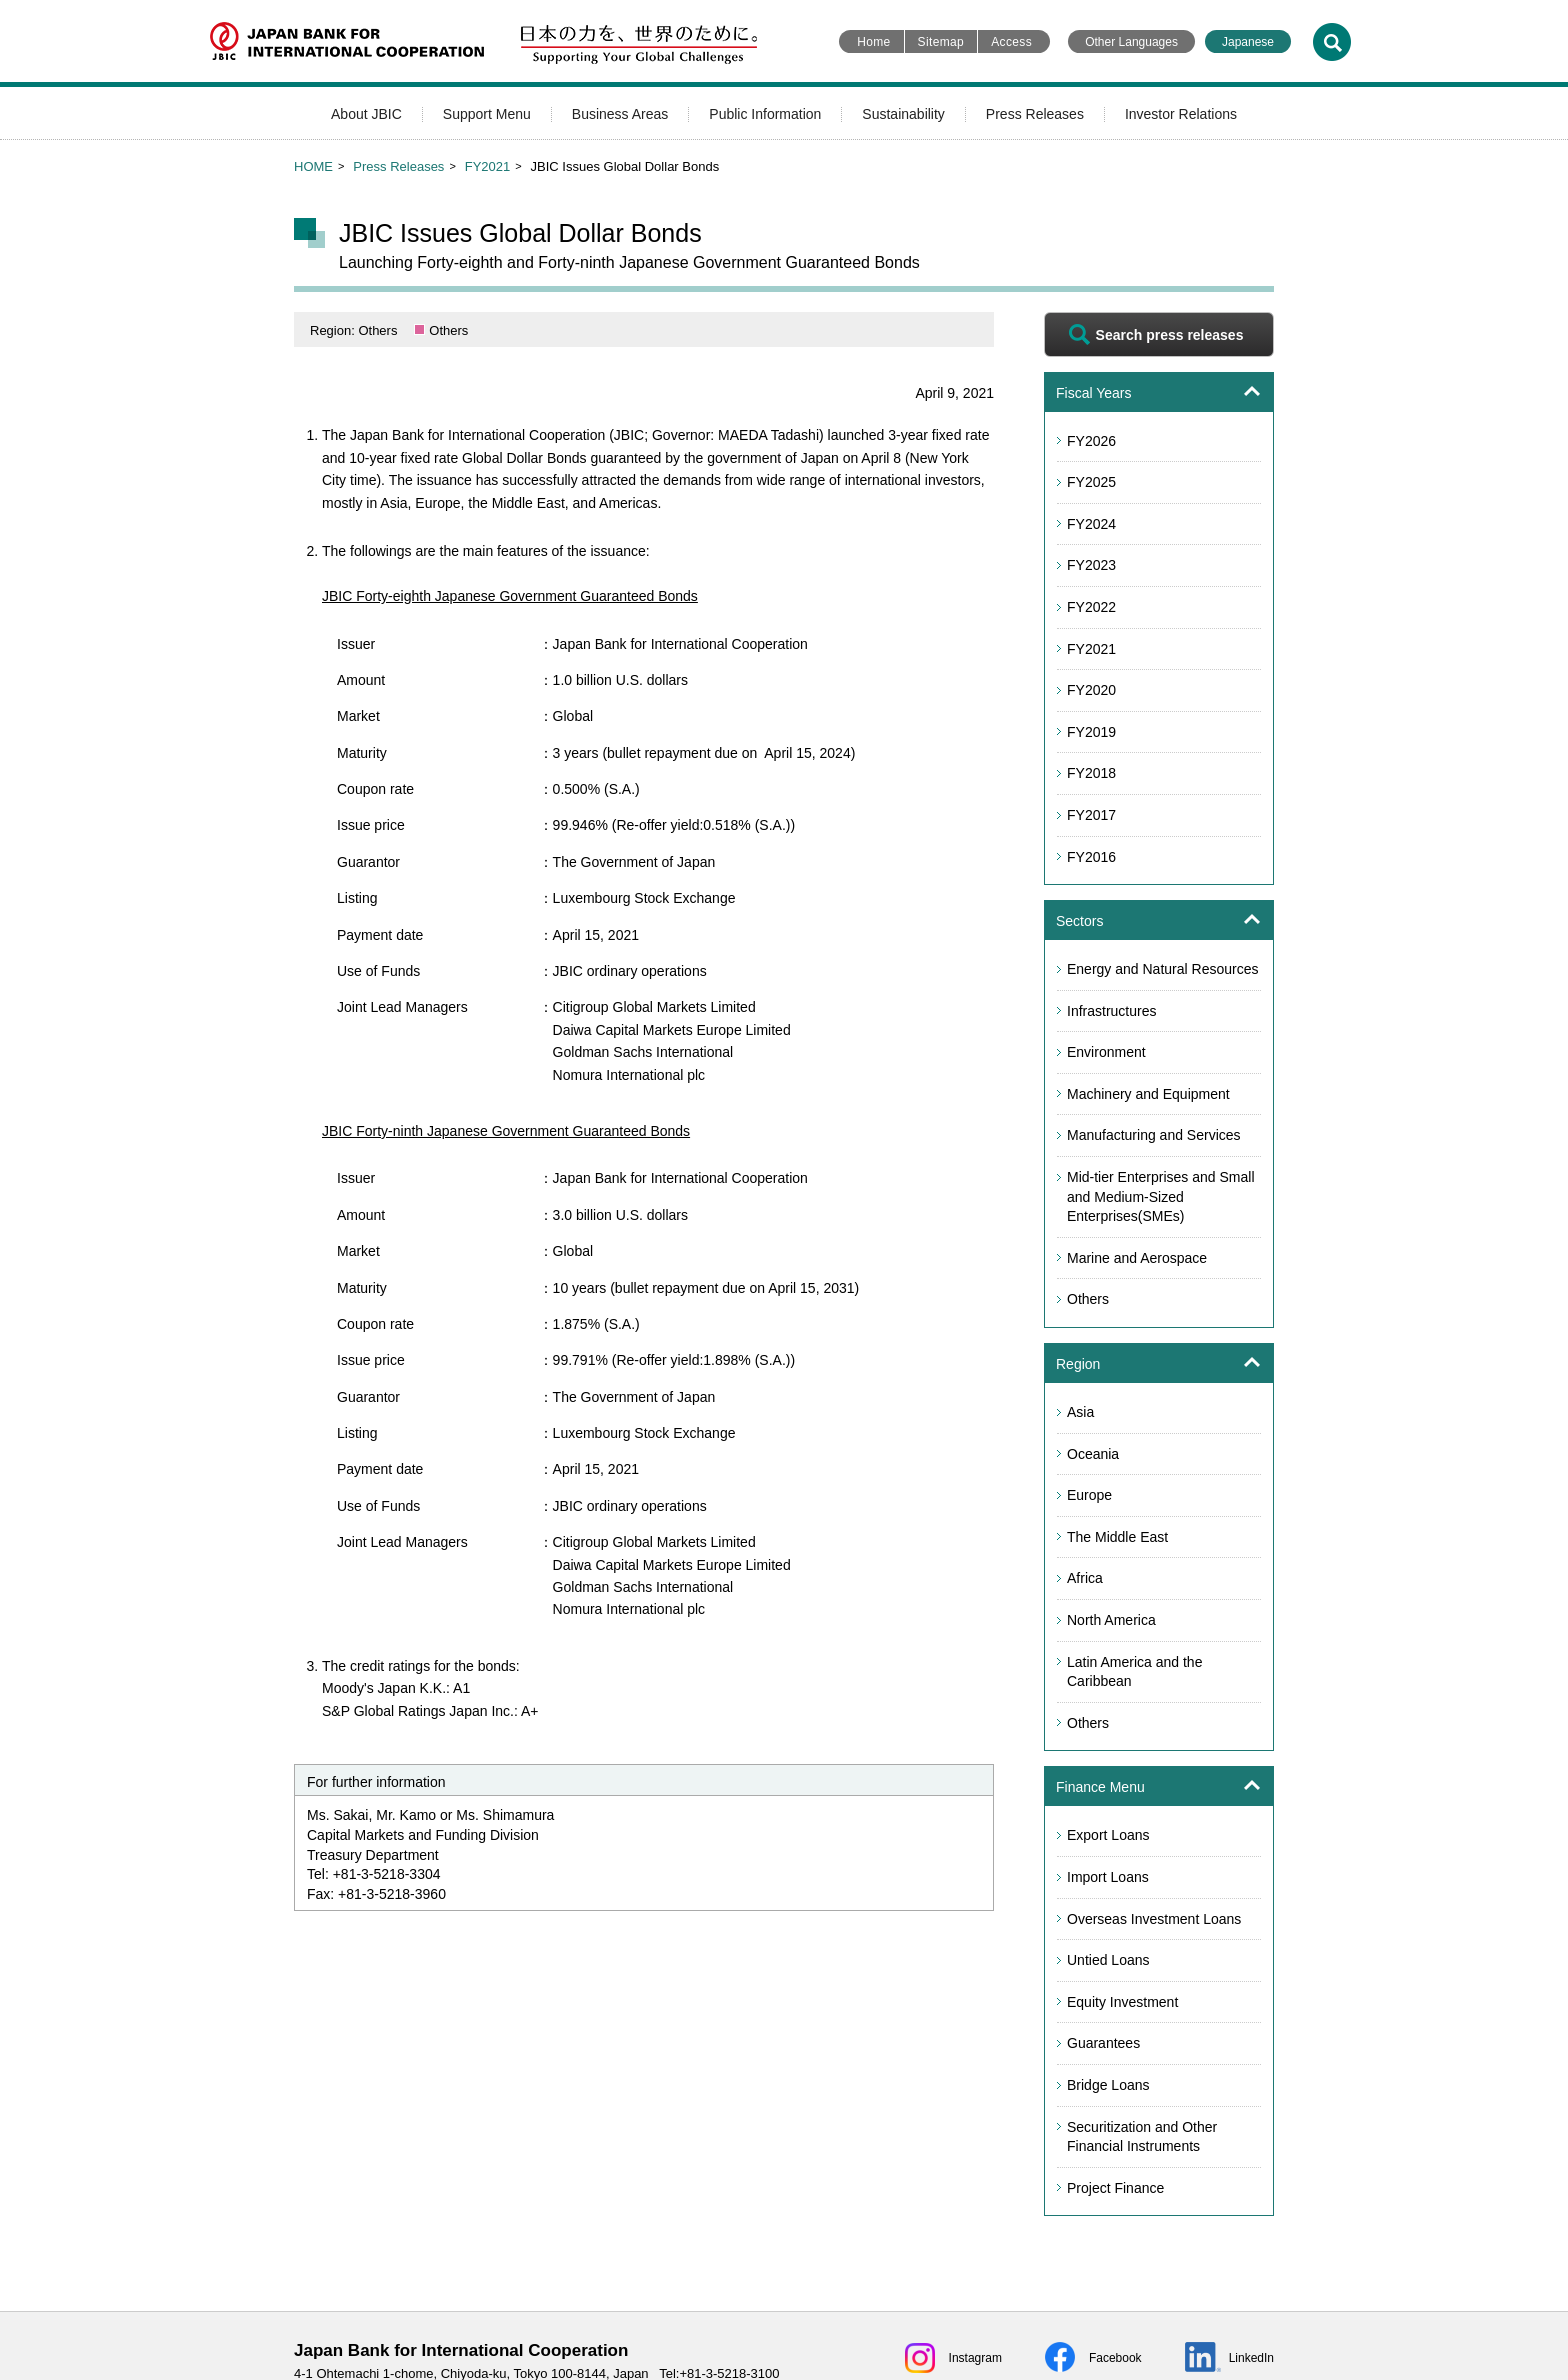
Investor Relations (1181, 114)
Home (873, 42)
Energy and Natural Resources (1162, 969)
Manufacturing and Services (1154, 1135)
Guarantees (1103, 2043)
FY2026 (1091, 441)
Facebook (1115, 2358)
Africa (1085, 1578)
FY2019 (1091, 732)
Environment (1106, 1052)
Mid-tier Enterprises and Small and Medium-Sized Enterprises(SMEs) (1161, 1196)
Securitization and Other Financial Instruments (1142, 2137)
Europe (1089, 1495)
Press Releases (1035, 114)
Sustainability (903, 114)
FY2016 (1091, 857)
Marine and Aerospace (1137, 1258)
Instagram (975, 2358)
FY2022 (1091, 607)
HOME (313, 166)
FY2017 (1091, 815)
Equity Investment (1122, 2002)
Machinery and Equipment (1148, 1094)
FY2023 (1091, 565)
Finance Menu (1100, 1787)
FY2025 (1091, 482)
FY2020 (1091, 690)
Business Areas (620, 114)
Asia (1080, 1412)
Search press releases (1170, 335)
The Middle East (1117, 1537)
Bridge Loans (1108, 2085)
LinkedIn (1251, 2358)
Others (1088, 1299)
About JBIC (366, 114)
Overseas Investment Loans (1154, 1919)
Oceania (1093, 1454)
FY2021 (488, 166)
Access (1011, 42)
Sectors (1079, 921)
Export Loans (1108, 1835)
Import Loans (1108, 1877)
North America (1111, 1620)
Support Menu (487, 114)
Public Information (765, 114)
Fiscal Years (1093, 393)
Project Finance (1115, 2188)
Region (1078, 1364)
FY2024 (1091, 524)
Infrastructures (1111, 1011)
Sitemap (941, 42)
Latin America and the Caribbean (1134, 1672)
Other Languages (1131, 42)
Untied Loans (1108, 1960)
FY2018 (1091, 773)
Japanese (1248, 42)
